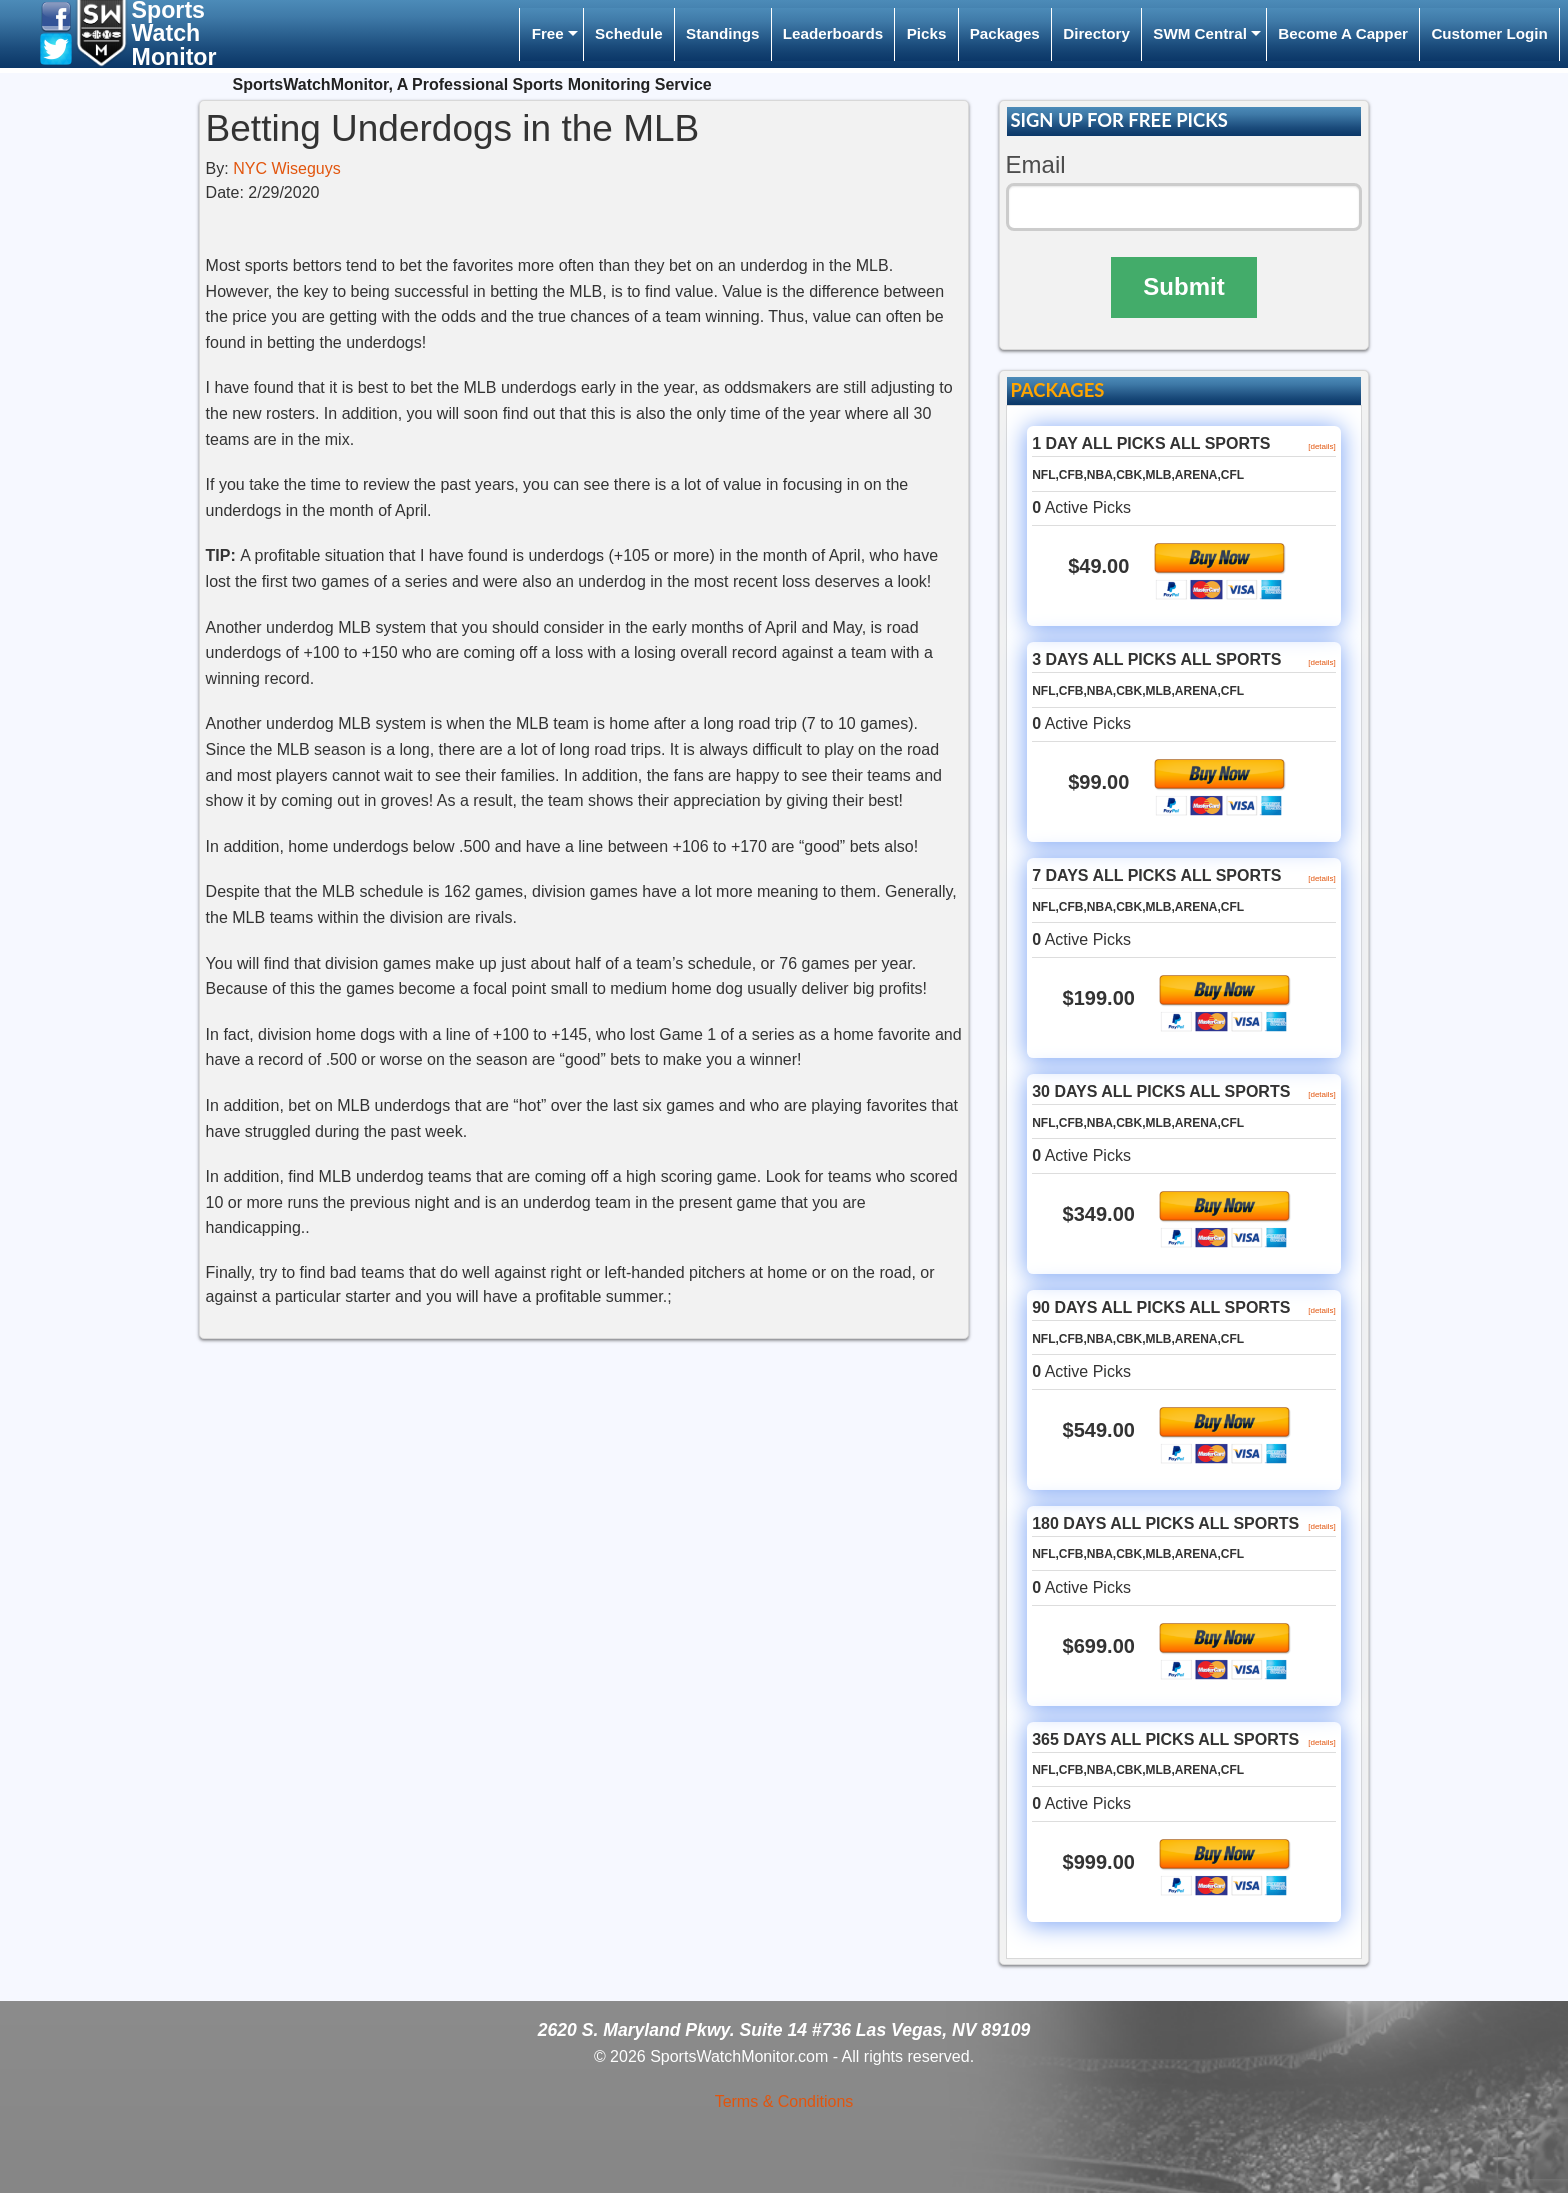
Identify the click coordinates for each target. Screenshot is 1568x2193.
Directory (1096, 33)
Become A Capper (1343, 33)
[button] (56, 15)
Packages (1005, 33)
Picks (927, 33)
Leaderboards (833, 33)
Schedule (629, 33)
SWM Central (1200, 33)
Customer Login (1489, 33)
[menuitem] (551, 34)
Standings (722, 33)
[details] (1322, 446)
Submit (1183, 286)
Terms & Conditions (784, 2101)
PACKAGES (1057, 390)
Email (1036, 164)
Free (548, 33)
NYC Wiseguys (287, 168)
